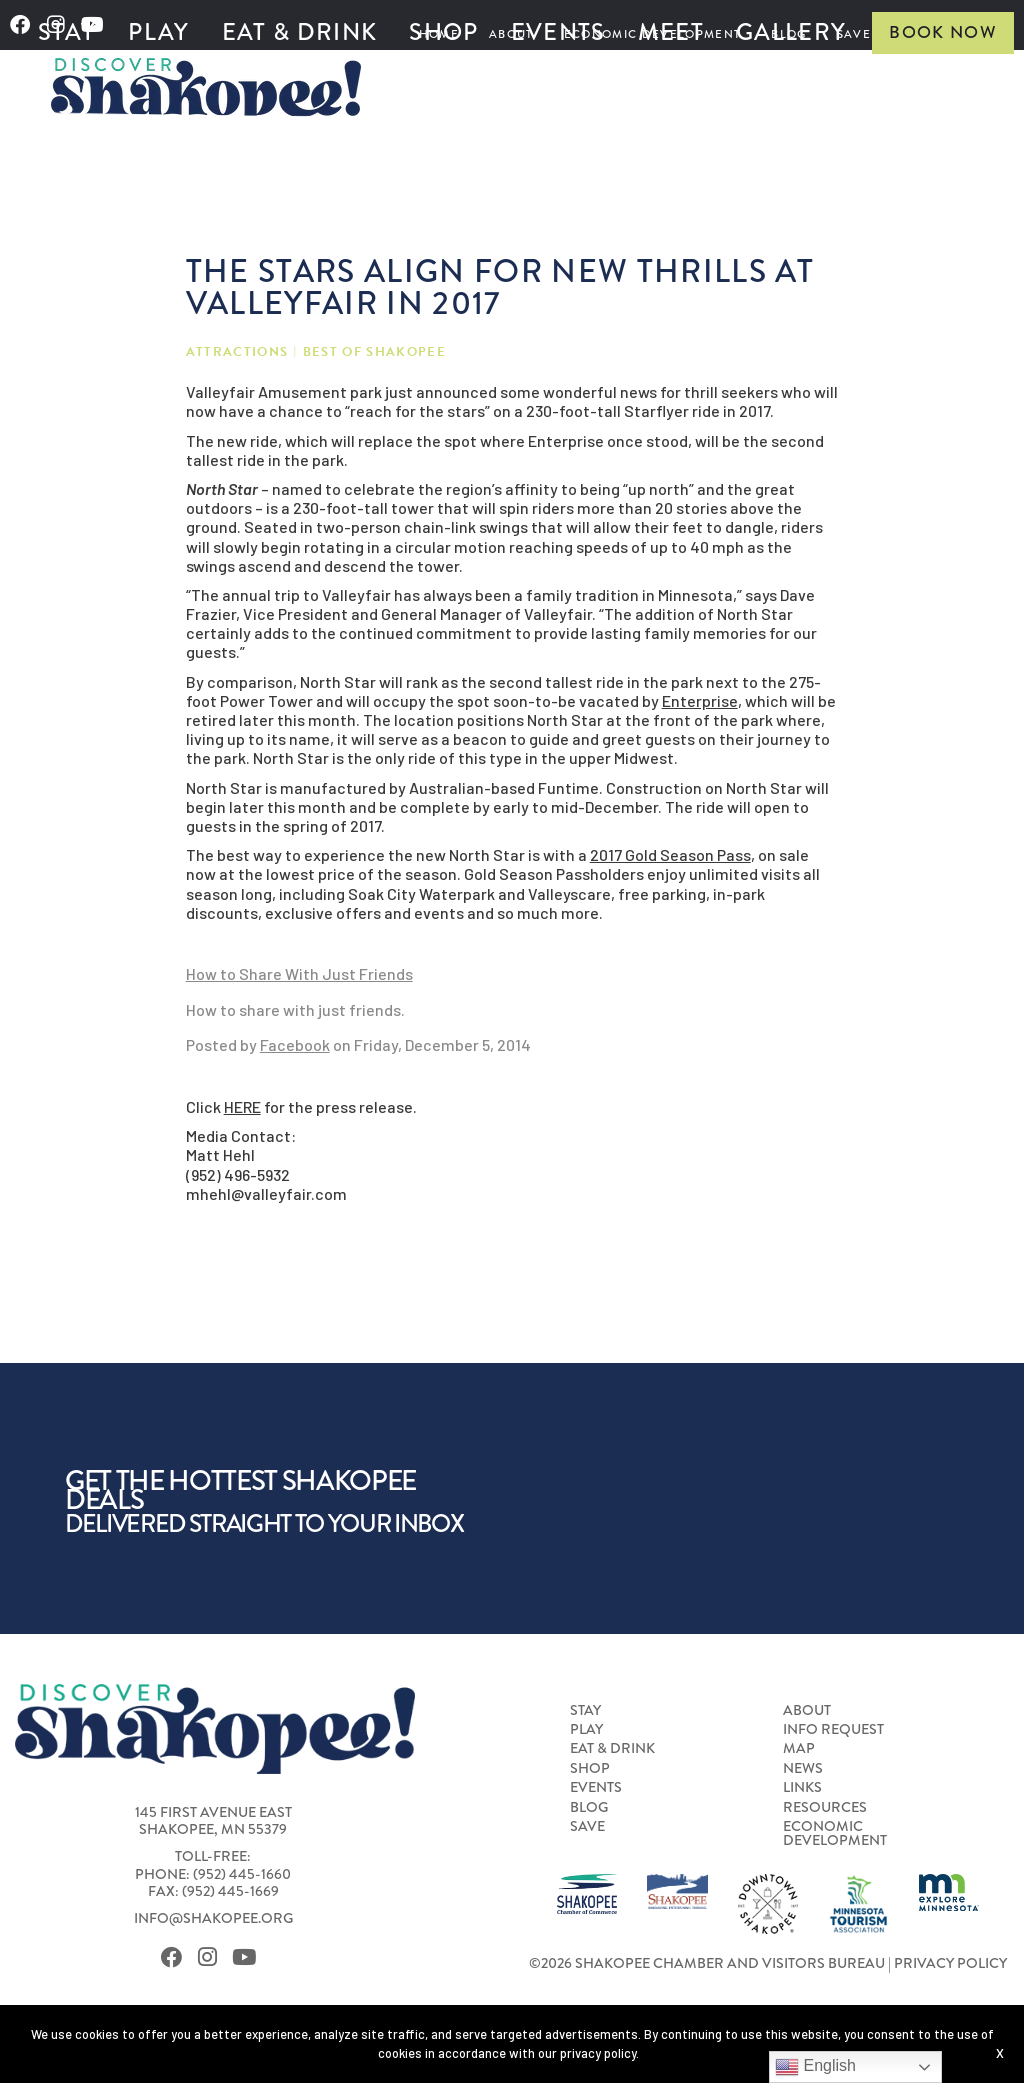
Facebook (295, 1044)
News (803, 1769)
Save (587, 1827)
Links (802, 1788)
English (815, 2067)
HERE (242, 1106)
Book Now (943, 32)
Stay (67, 32)
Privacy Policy (950, 1963)
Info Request (833, 1730)
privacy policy (598, 2053)
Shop (443, 32)
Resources (825, 1808)
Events (558, 32)
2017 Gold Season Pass (670, 854)
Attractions (237, 352)
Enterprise (700, 700)
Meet (671, 32)
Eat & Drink (300, 32)
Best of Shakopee (374, 352)
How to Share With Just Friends (299, 973)
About (807, 1711)
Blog (589, 1808)
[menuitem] (67, 33)
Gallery (791, 32)
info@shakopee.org (213, 1918)
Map (799, 1749)
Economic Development (835, 1834)
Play (158, 32)
